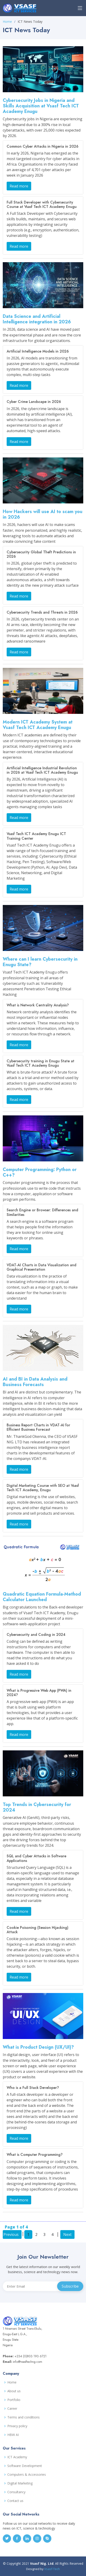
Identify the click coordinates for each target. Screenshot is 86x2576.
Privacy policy (17, 2426)
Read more (19, 186)
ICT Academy (17, 2457)
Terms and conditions (23, 2417)
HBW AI (13, 2434)
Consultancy (16, 2492)
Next (67, 2234)
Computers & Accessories (26, 2474)
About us (14, 2391)
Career (12, 2408)
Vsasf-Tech (52, 2569)
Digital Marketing (20, 2483)
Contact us (15, 2500)
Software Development (24, 2465)
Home (7, 21)
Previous (11, 2234)
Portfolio (13, 2399)
